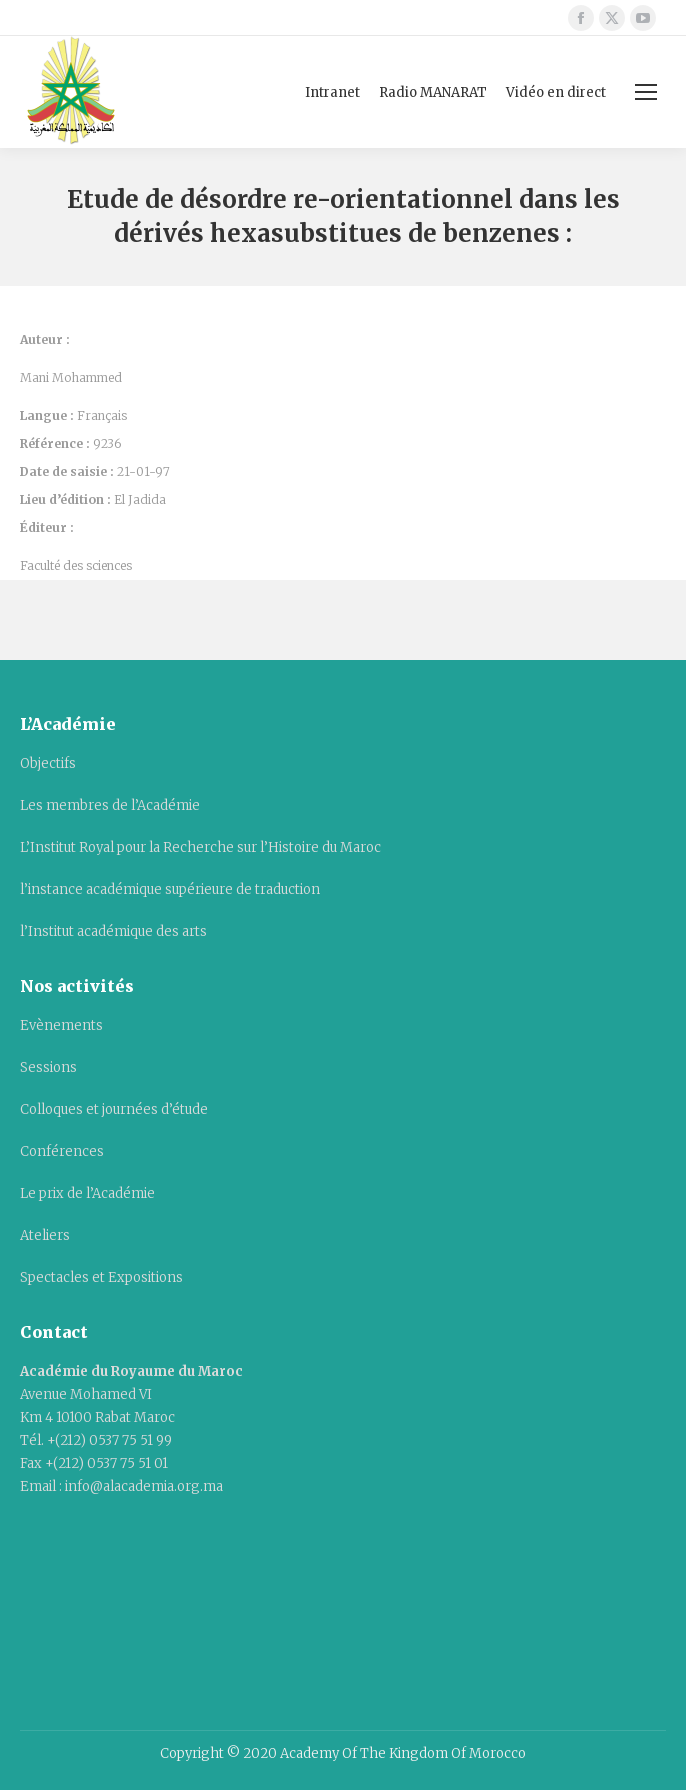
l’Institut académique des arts (113, 931)
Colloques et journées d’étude (114, 1109)
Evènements (61, 1025)
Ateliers (45, 1235)
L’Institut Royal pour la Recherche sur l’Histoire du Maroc (200, 847)
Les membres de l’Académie (110, 805)
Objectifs (48, 763)
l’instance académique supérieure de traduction (170, 889)
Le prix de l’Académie (87, 1193)
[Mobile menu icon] (646, 92)
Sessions (48, 1067)
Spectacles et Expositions (101, 1277)
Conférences (62, 1151)
